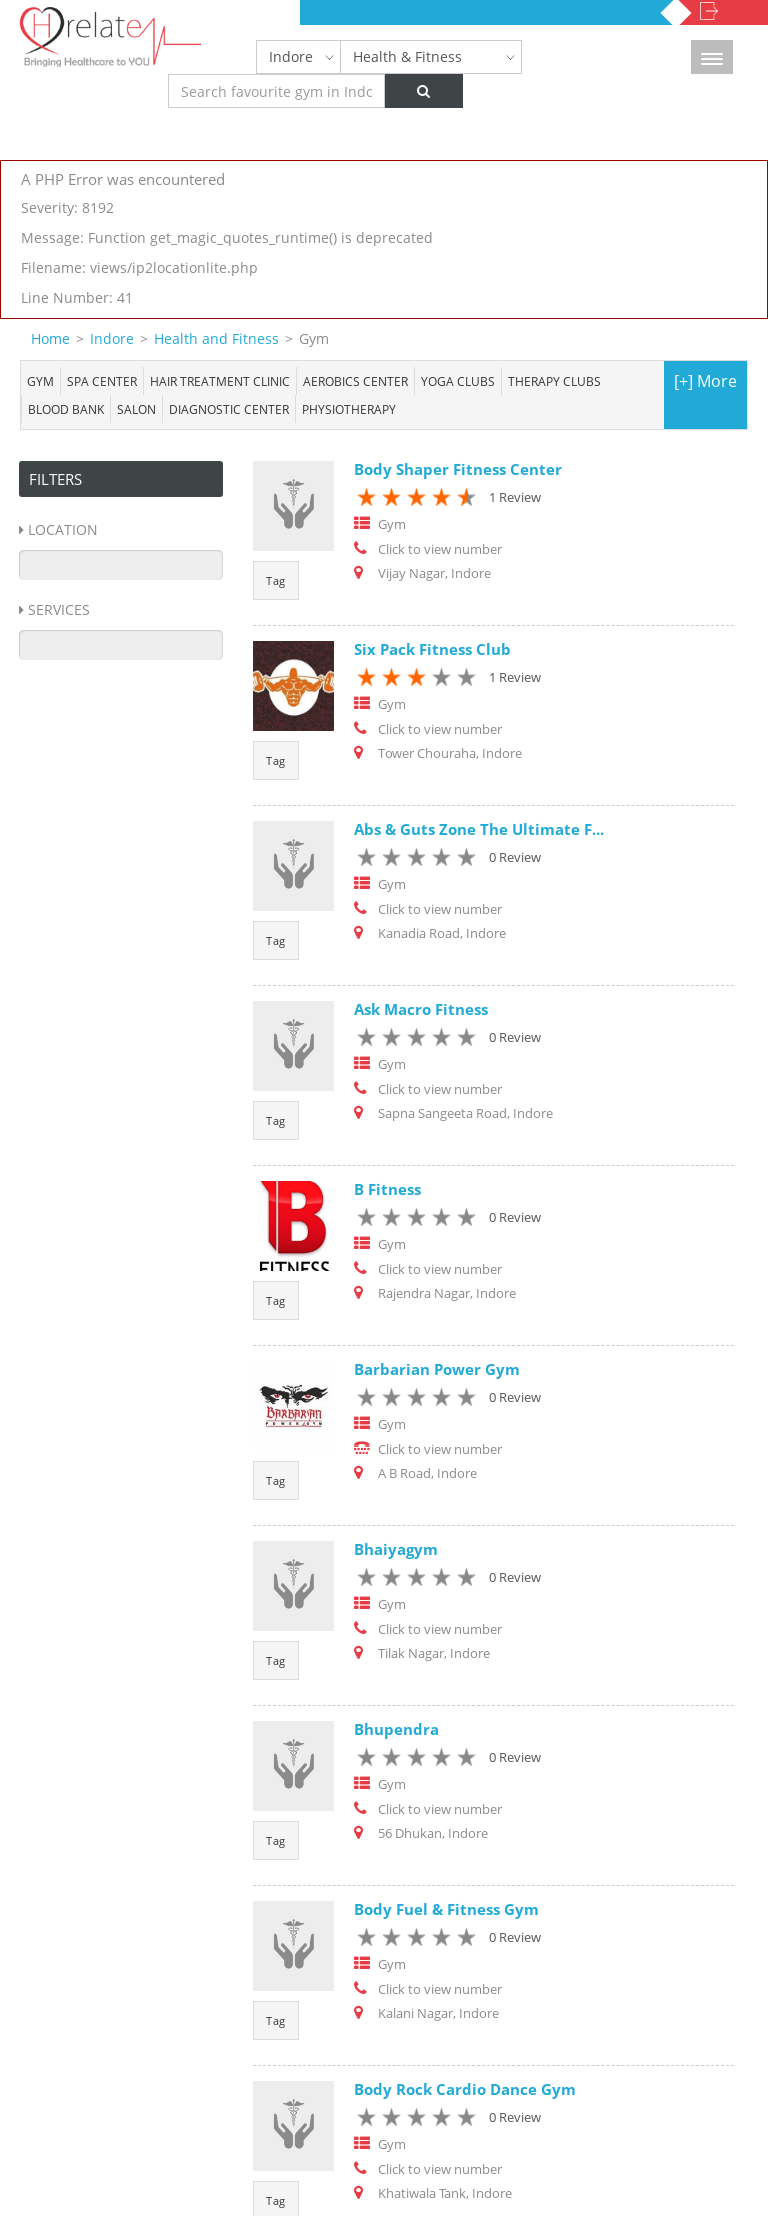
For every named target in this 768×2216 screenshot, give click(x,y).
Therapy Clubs (554, 381)
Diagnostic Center (229, 409)
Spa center (102, 381)
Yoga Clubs (458, 381)
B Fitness (387, 1189)
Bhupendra (396, 1729)
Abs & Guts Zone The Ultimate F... (479, 829)
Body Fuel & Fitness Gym (446, 1909)
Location (63, 529)
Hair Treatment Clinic (220, 381)
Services (59, 609)
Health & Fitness (407, 56)
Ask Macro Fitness (421, 1009)
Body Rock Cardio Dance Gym (465, 2089)
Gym (40, 381)
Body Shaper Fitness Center (458, 469)
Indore (291, 56)
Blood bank (66, 409)
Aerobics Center (355, 381)
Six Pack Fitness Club (432, 649)
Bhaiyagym (396, 1549)
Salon (136, 409)
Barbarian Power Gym (437, 1369)
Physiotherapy (349, 409)
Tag (276, 580)
